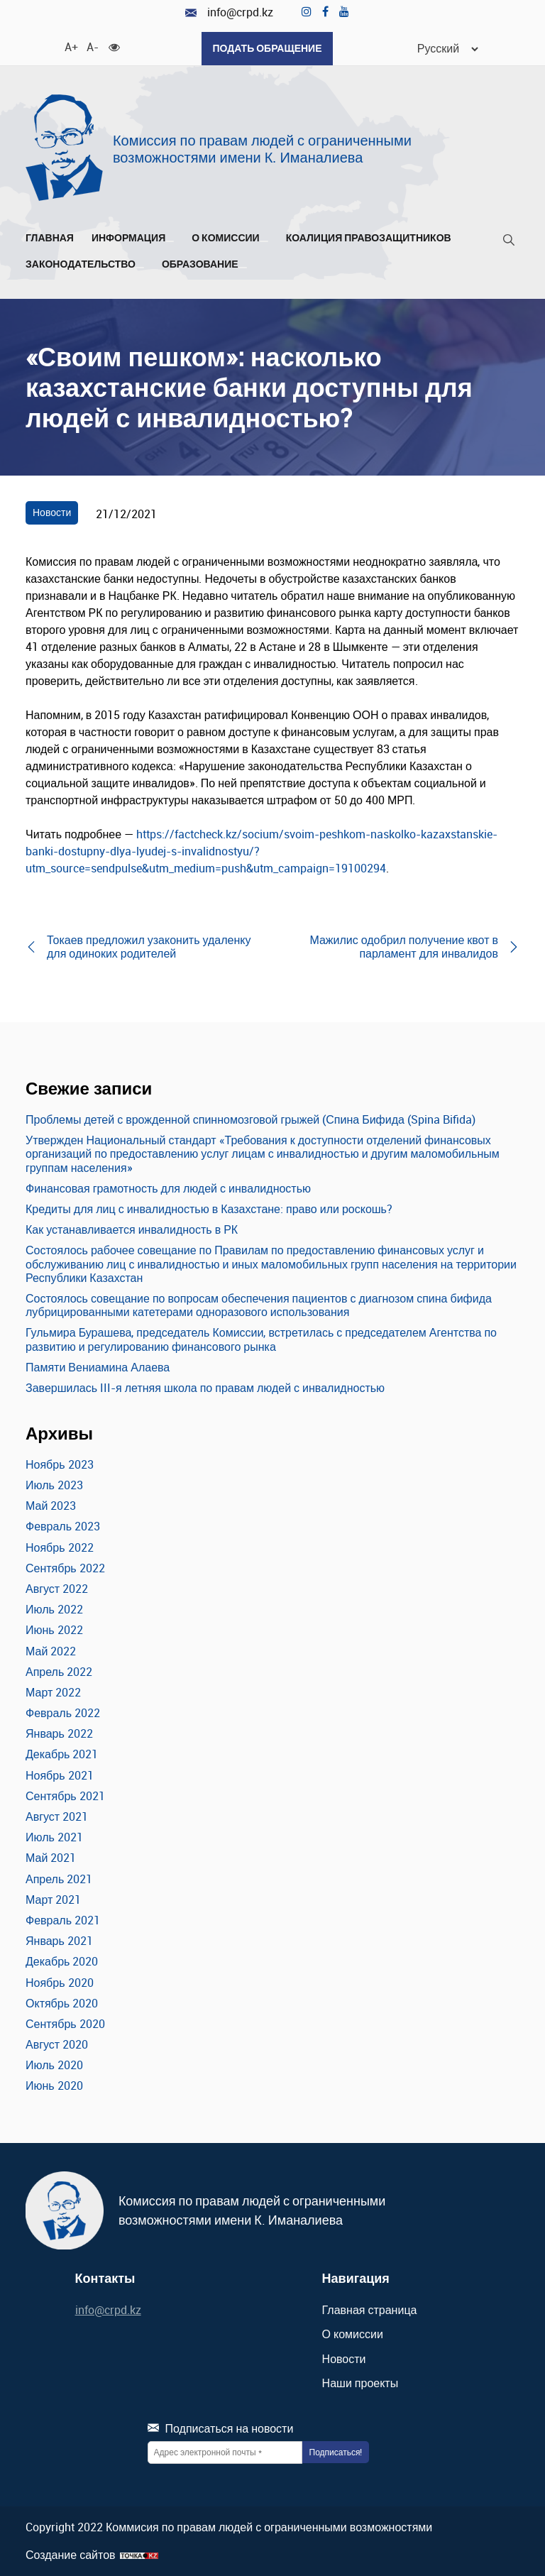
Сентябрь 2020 (65, 2024)
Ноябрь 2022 (60, 1547)
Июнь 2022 (54, 1630)
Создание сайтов (71, 2555)
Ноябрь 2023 (60, 1464)
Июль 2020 (54, 2065)
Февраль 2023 (63, 1526)
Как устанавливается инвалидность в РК (132, 1229)
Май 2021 (51, 1857)
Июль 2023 (54, 1485)
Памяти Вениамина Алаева (98, 1367)
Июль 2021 (54, 1837)
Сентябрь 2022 (65, 1568)
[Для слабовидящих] (114, 46)
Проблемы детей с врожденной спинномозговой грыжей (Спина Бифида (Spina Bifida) (250, 1119)
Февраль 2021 (63, 1920)
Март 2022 (53, 1692)
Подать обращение (266, 48)
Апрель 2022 (59, 1671)
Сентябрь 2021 (65, 1796)
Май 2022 (51, 1651)
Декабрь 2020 (62, 1961)
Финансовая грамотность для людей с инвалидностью (168, 1188)
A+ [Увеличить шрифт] (70, 46)
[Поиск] (508, 242)
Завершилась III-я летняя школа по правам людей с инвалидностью (205, 1388)
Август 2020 (57, 2044)
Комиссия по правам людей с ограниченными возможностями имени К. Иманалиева (262, 149)
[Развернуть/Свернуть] (169, 241)
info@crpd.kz (229, 12)
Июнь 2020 (54, 2085)
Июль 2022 (54, 1609)
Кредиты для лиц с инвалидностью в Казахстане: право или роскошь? (209, 1209)
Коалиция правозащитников (368, 238)
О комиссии (230, 238)
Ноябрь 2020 (60, 1982)
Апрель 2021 (59, 1879)
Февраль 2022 (63, 1713)
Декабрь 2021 (62, 1754)
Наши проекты (360, 2383)
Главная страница (369, 2310)
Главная (50, 238)
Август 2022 (57, 1588)
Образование (204, 264)
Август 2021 (57, 1816)
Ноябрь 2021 (60, 1775)
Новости (52, 512)
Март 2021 (53, 1899)
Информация (133, 238)
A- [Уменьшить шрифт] (92, 46)
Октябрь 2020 (62, 2003)
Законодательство (85, 264)
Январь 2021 (59, 1941)
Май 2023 (51, 1505)
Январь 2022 (59, 1733)
